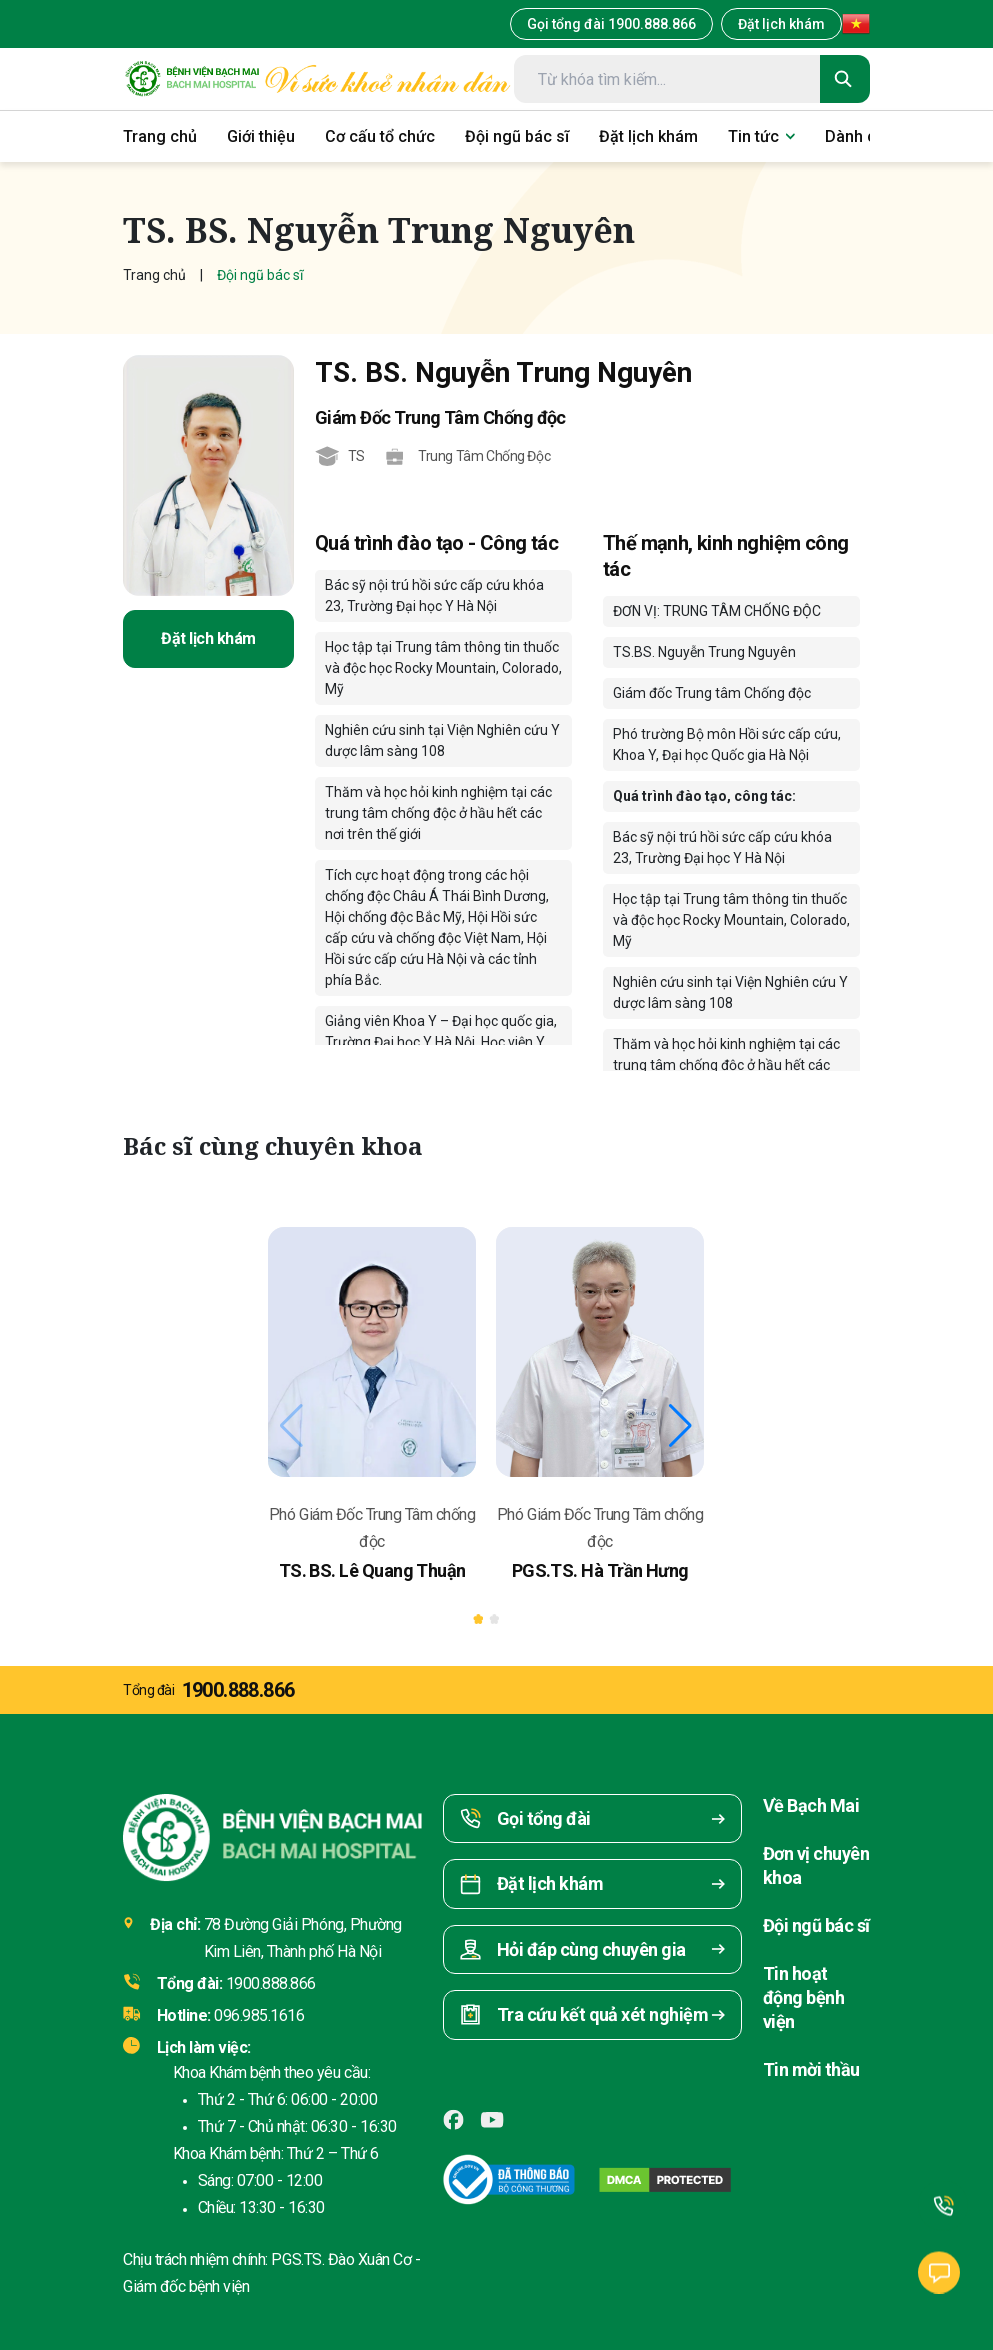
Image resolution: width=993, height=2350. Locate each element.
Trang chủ (154, 275)
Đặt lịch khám (781, 24)
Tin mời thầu (811, 2069)
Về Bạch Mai (811, 1805)
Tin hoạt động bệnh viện (803, 1997)
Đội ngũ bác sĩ (816, 1925)
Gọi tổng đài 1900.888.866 (611, 24)
